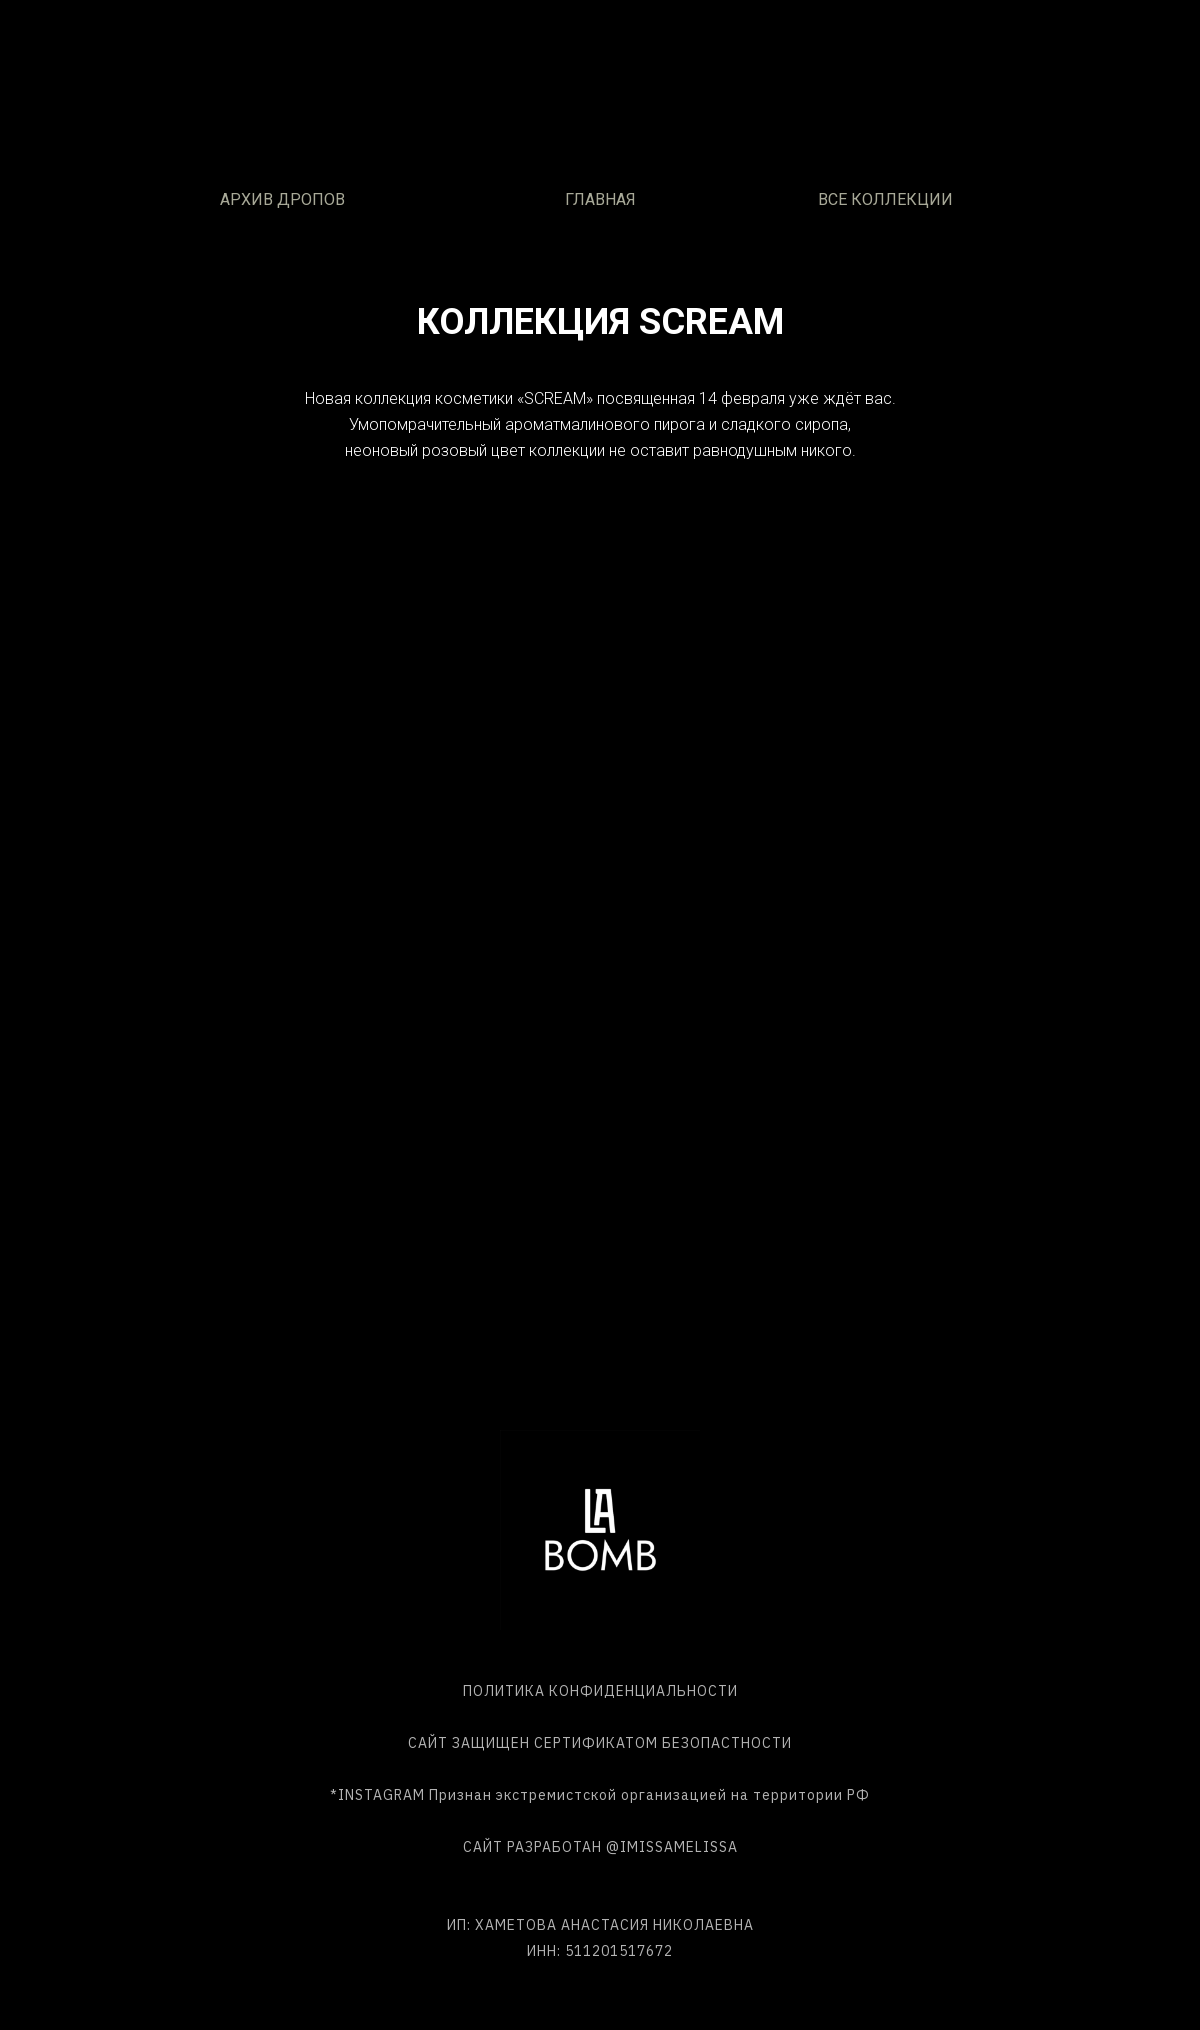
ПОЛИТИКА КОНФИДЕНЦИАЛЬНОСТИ (600, 1691)
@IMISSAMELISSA (672, 1847)
